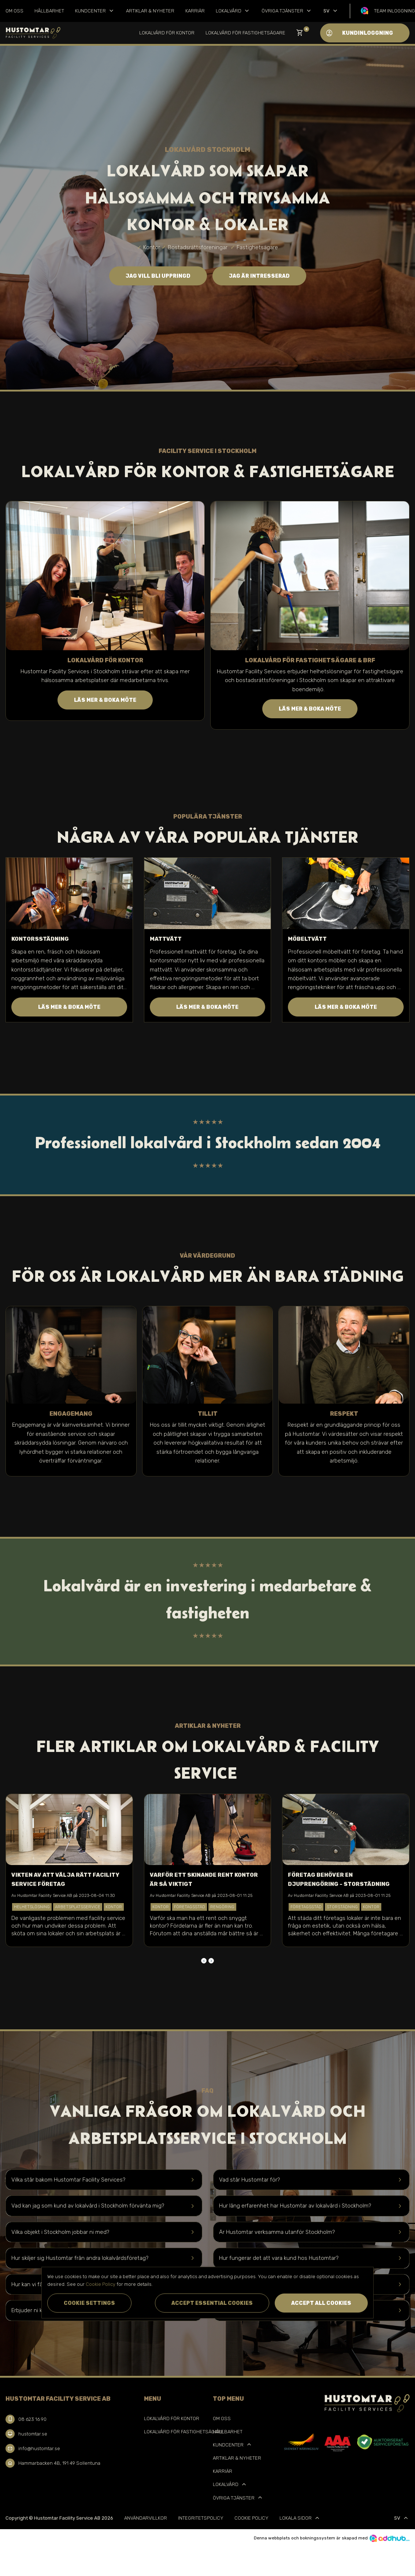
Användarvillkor (145, 2518)
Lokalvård (233, 11)
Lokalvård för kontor (166, 32)
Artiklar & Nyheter (150, 11)
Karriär (195, 11)
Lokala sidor (300, 2518)
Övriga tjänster (287, 11)
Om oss (14, 11)
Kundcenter (95, 11)
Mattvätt (166, 939)
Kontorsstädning (40, 939)
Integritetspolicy (200, 2518)
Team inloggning (394, 11)
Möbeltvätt (307, 939)
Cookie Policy (251, 2518)
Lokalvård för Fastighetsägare (245, 32)
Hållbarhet (49, 11)
